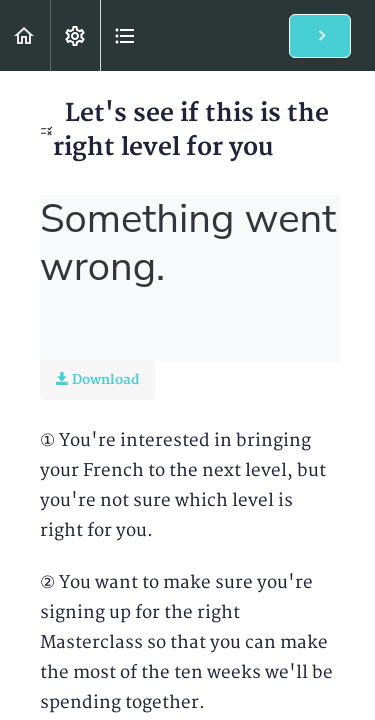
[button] (25, 35)
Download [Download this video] (97, 380)
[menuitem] (75, 35)
